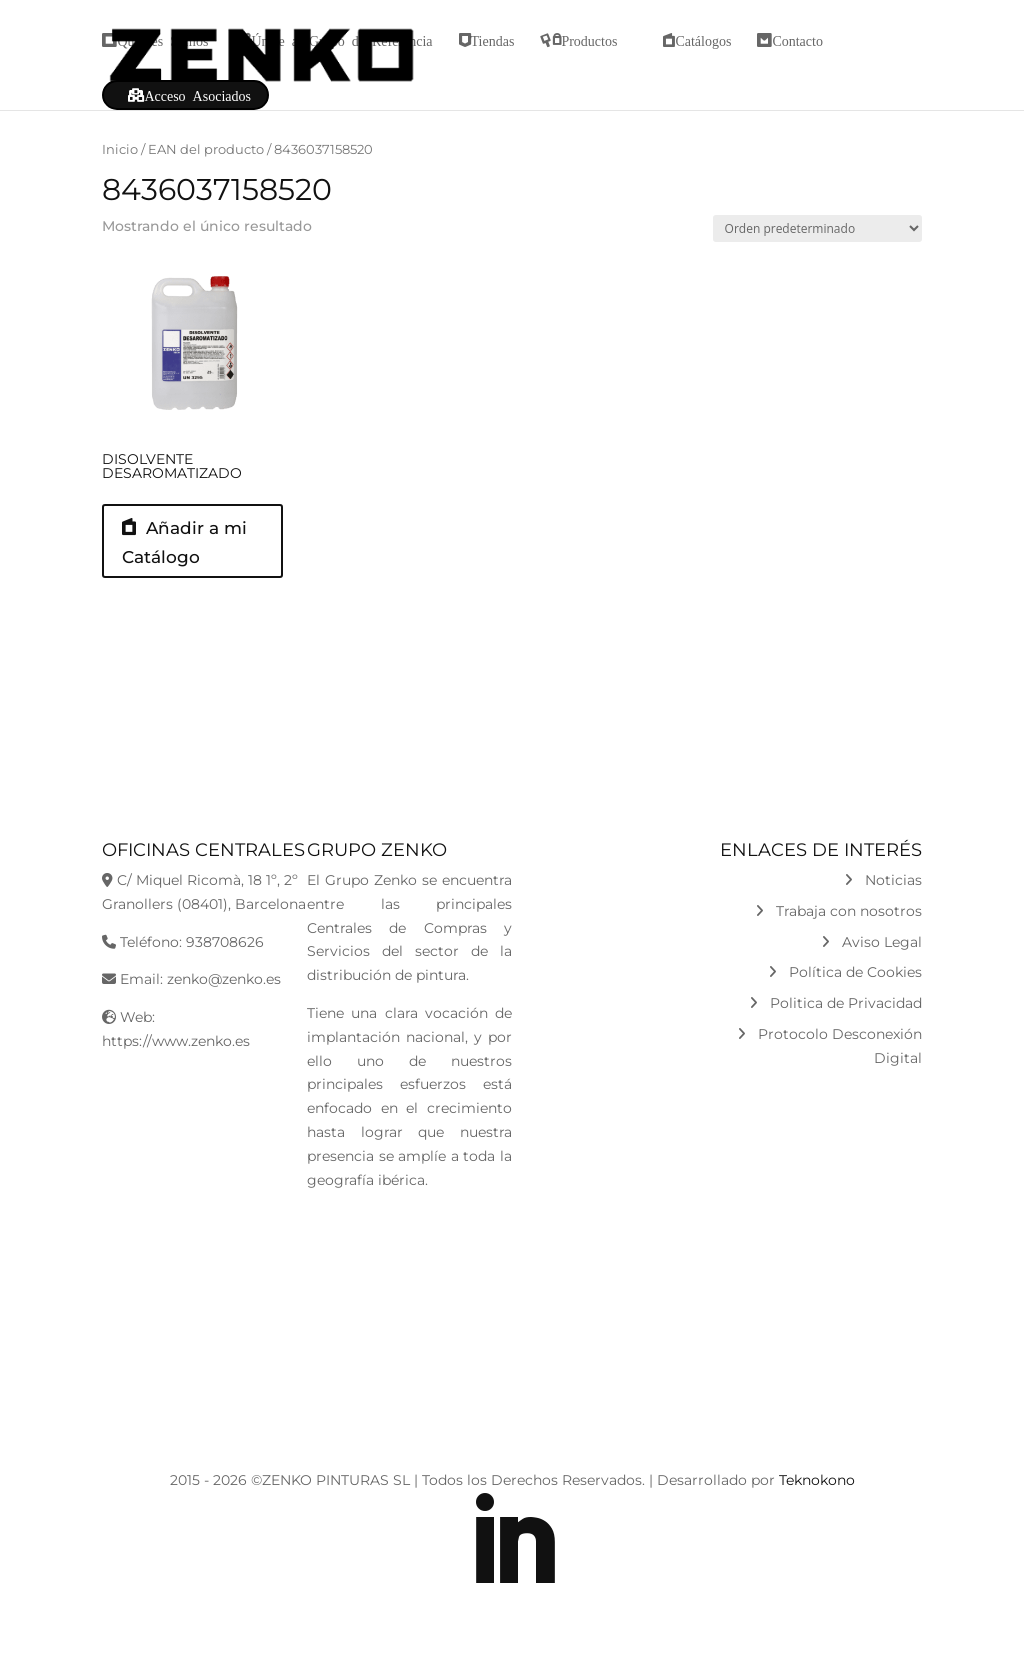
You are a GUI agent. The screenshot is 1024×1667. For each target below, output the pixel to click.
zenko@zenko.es (224, 995)
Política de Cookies (845, 988)
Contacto (797, 40)
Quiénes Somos (162, 40)
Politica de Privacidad (835, 1019)
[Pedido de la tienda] (817, 228)
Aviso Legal (871, 957)
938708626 (225, 957)
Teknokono (817, 1495)
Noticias (883, 895)
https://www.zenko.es (176, 1056)
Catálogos (703, 40)
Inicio (120, 149)
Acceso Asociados (197, 95)
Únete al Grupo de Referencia (341, 40)
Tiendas (493, 40)
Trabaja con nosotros (838, 926)
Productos (589, 40)
